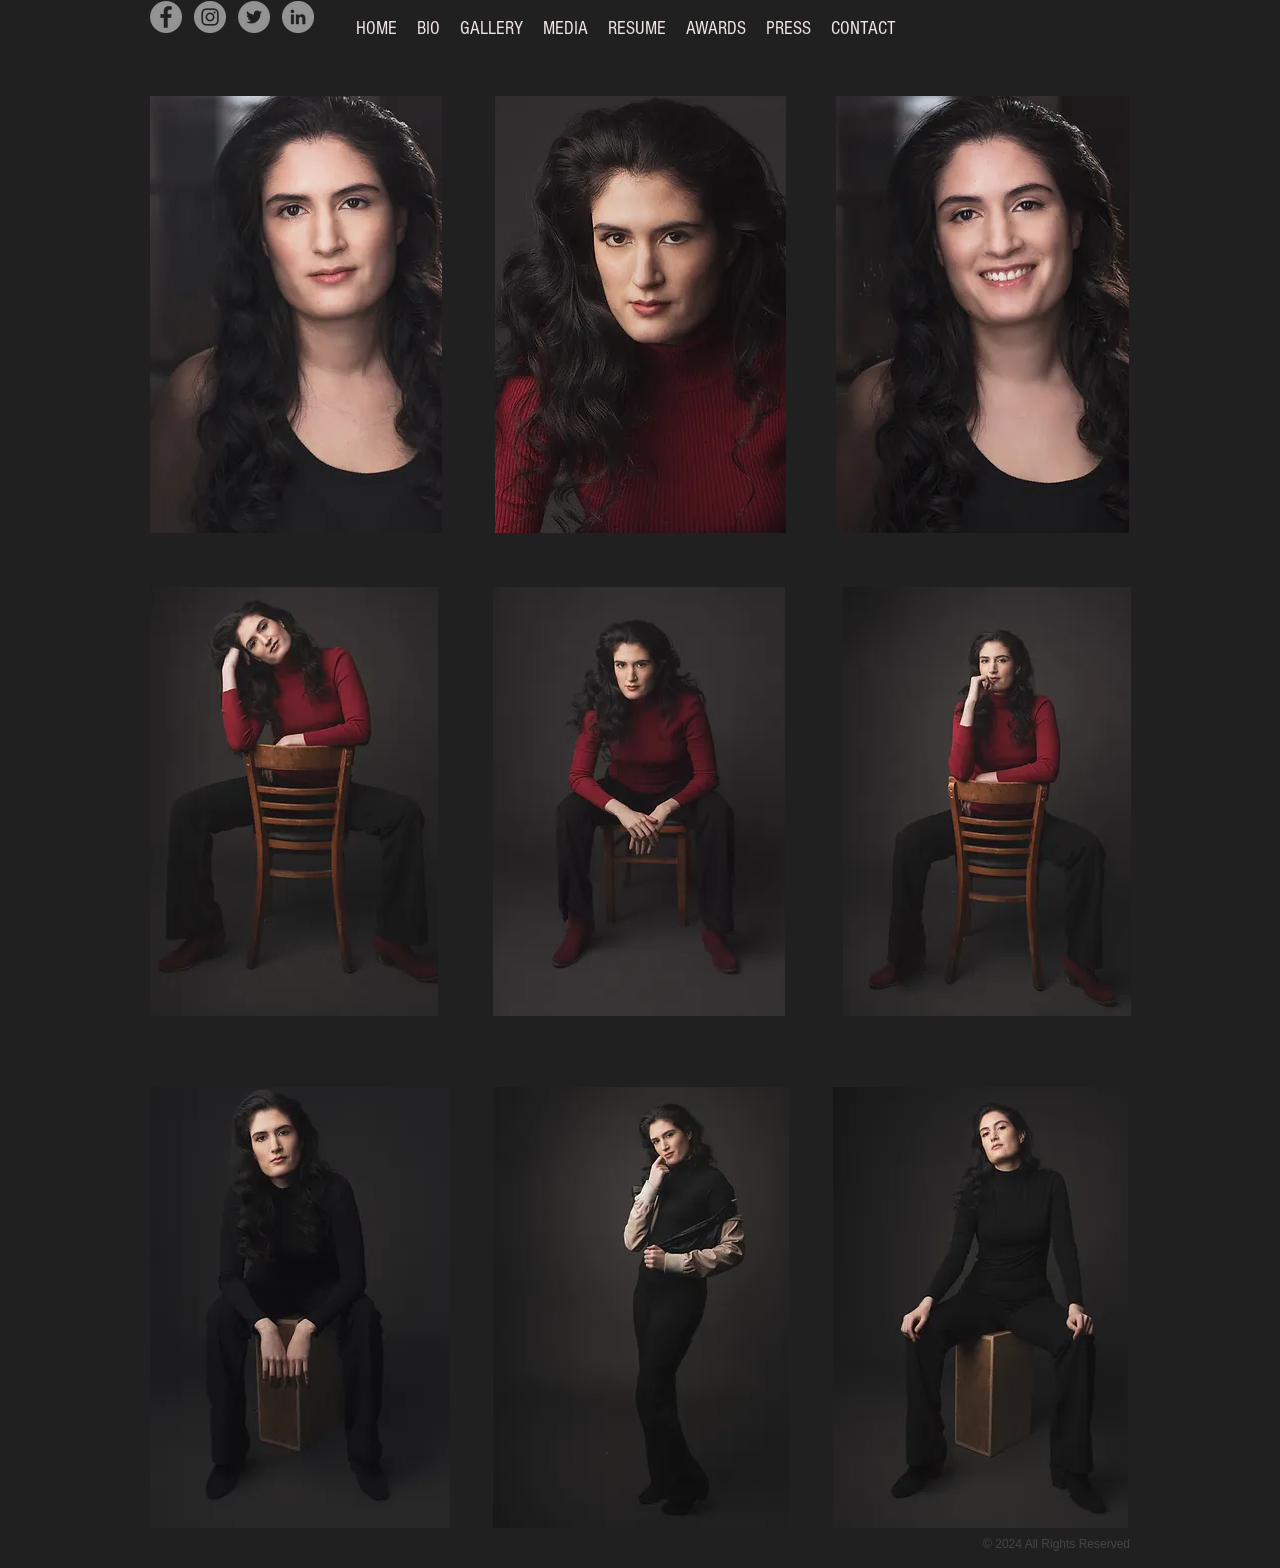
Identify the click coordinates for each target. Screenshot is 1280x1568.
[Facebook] (166, 17)
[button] (491, 29)
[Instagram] (210, 17)
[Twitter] (254, 17)
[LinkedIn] (298, 17)
